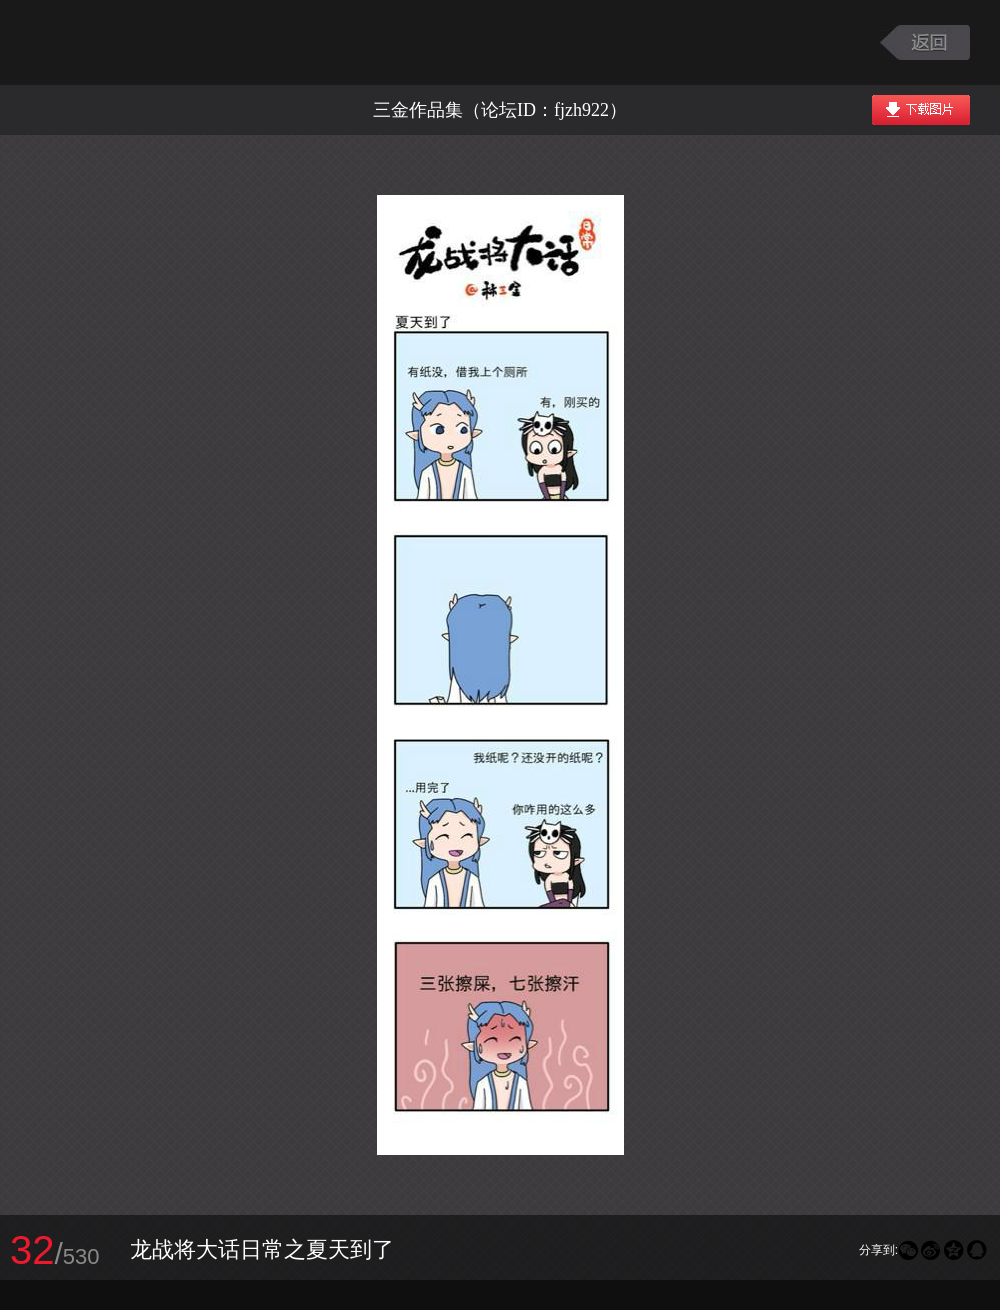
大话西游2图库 (142, 42)
